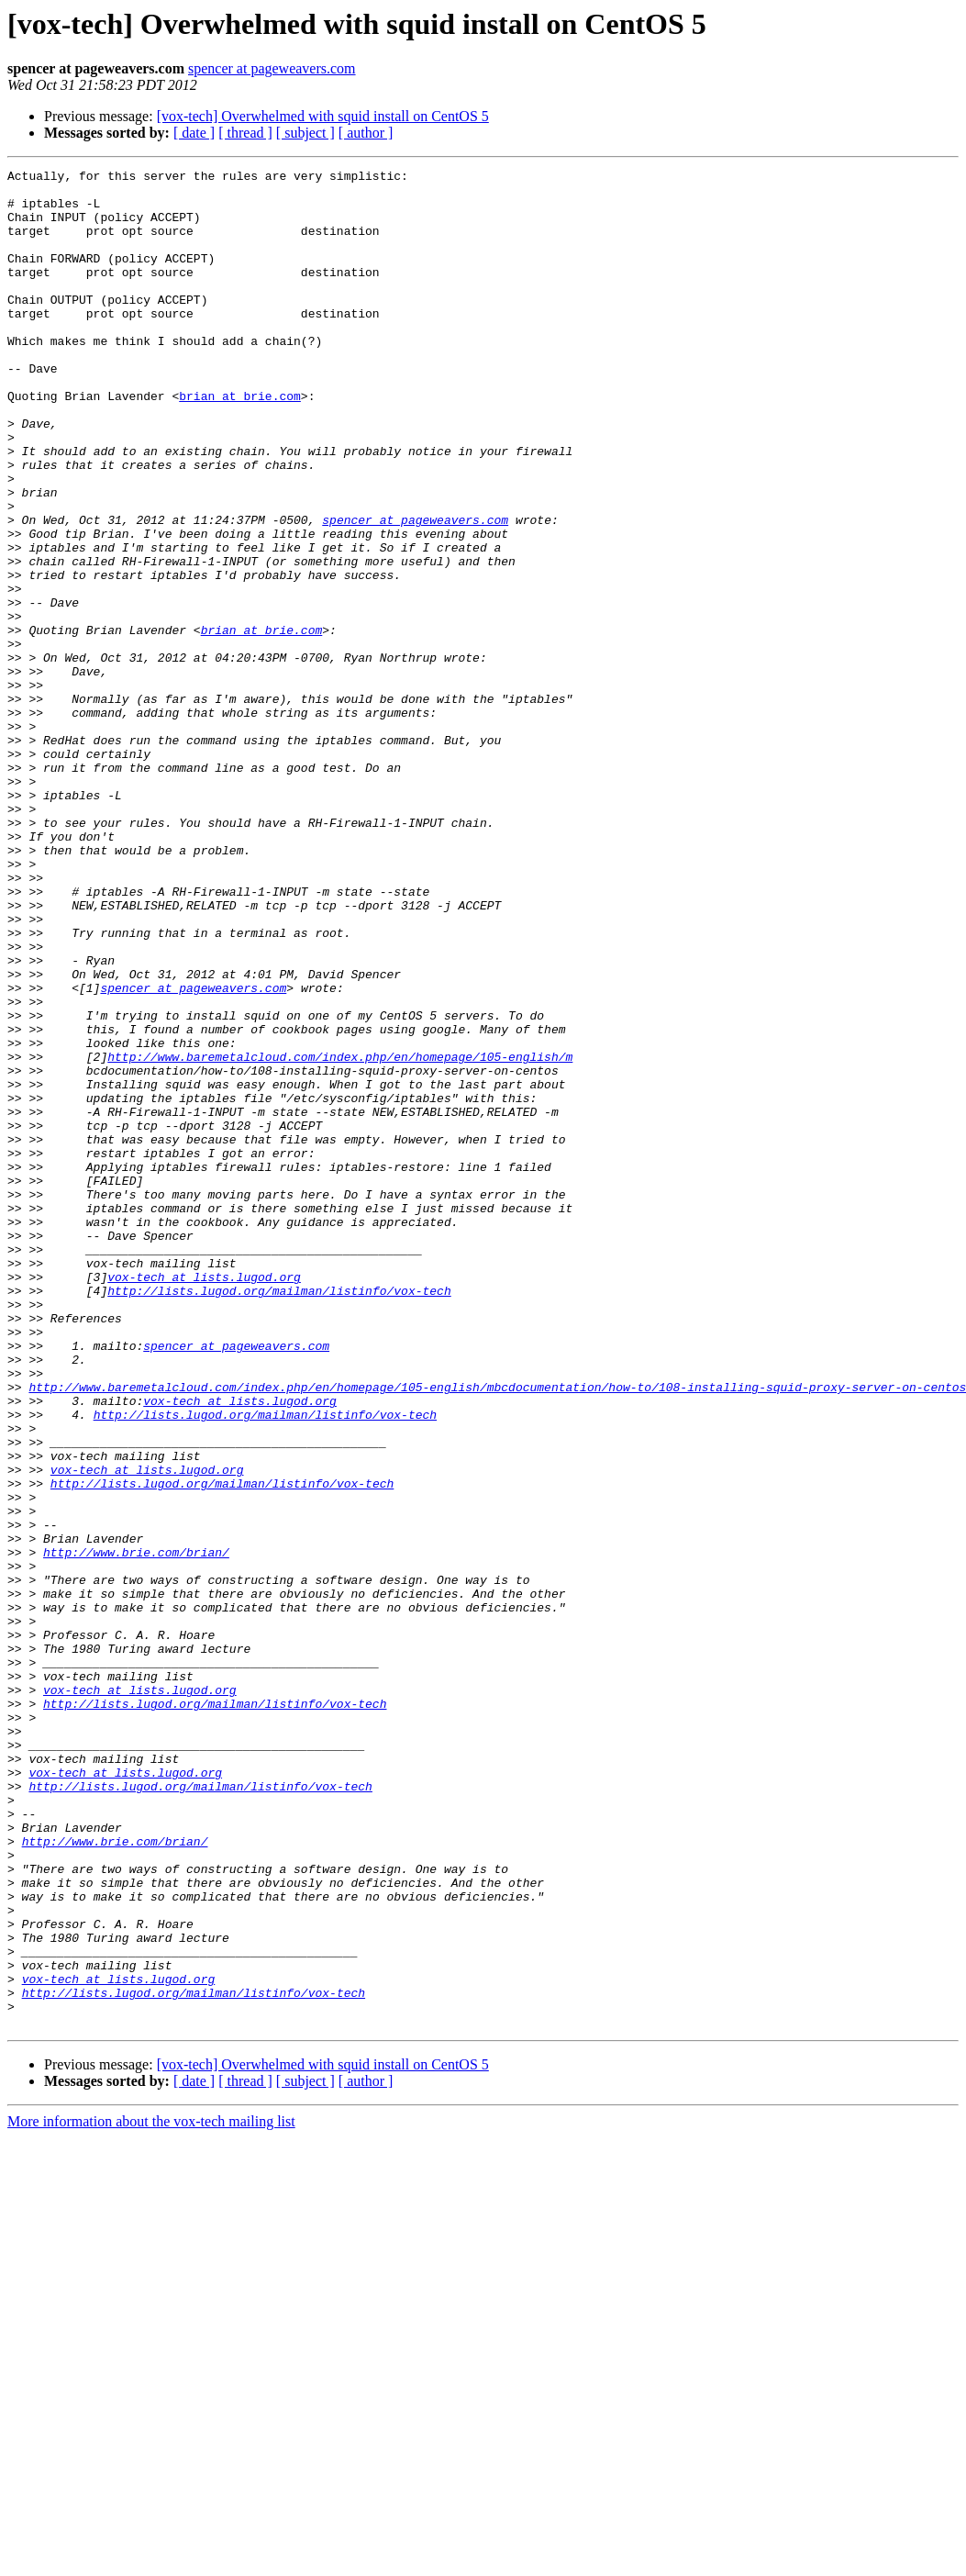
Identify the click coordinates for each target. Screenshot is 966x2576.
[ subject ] (305, 132)
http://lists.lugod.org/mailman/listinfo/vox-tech (278, 1516)
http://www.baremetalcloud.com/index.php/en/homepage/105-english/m (339, 1235)
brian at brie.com (240, 442)
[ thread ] (245, 132)
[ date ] (194, 132)
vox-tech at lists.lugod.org (204, 1499)
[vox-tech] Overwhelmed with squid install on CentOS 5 (323, 116)
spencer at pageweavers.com (272, 68)
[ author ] (366, 132)
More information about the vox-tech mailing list (151, 2493)
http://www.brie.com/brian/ (136, 1830)
